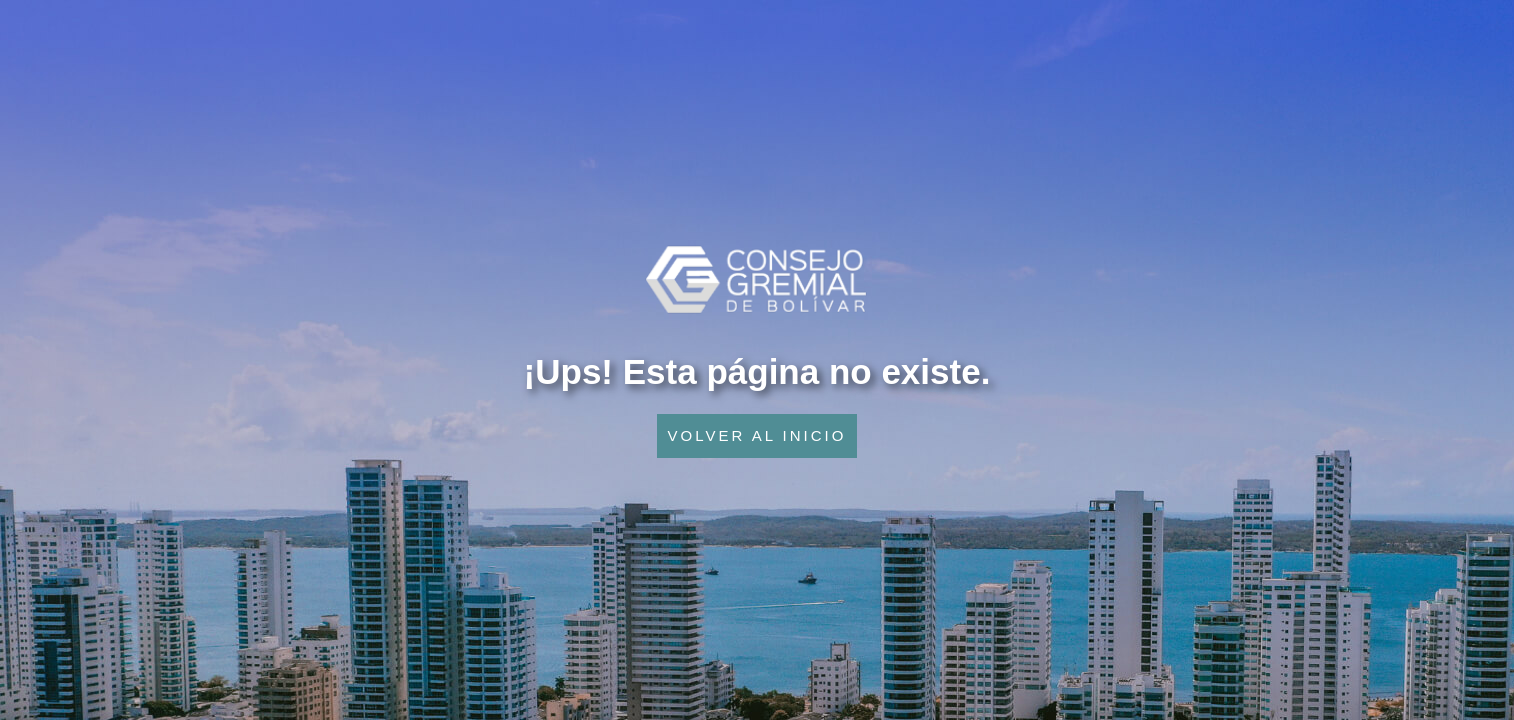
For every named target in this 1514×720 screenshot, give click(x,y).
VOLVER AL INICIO (757, 435)
